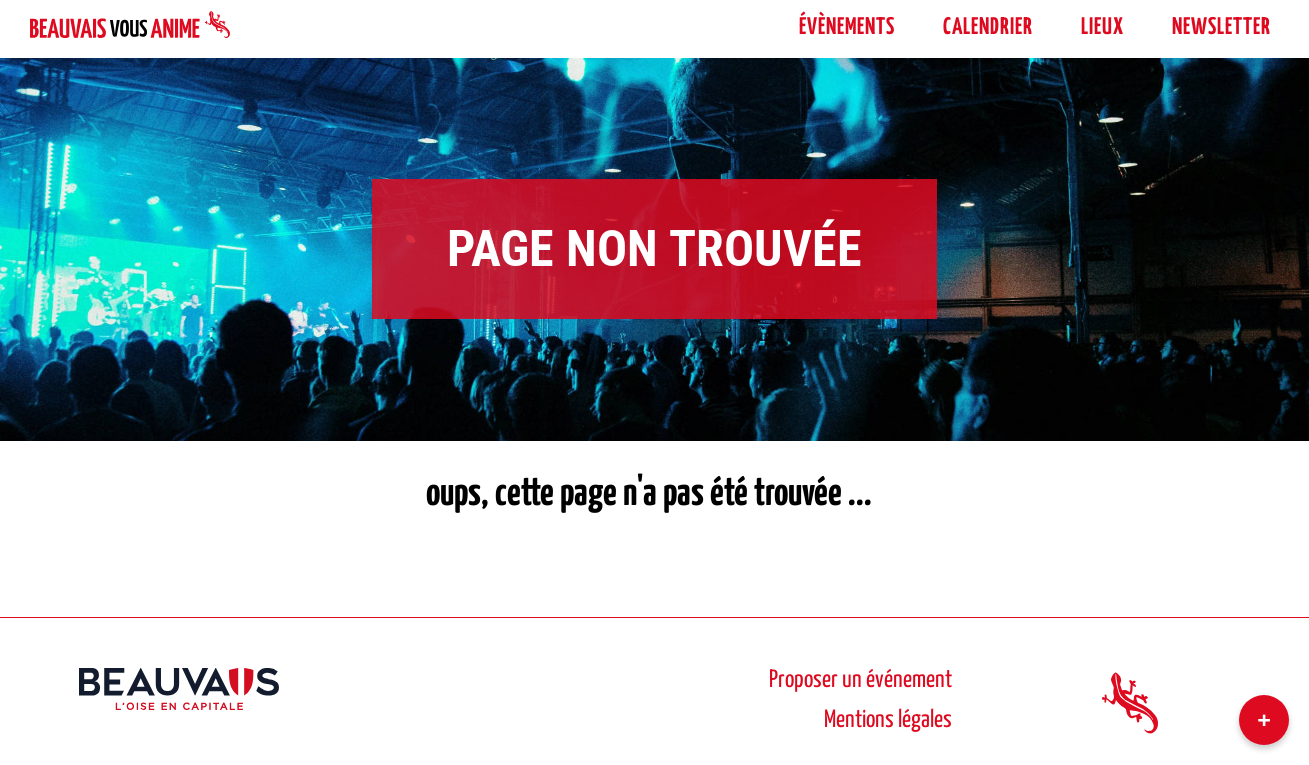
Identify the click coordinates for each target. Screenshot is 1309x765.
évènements (847, 27)
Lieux (1102, 27)
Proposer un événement (860, 680)
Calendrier (988, 27)
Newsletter (1221, 27)
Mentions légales (888, 720)
